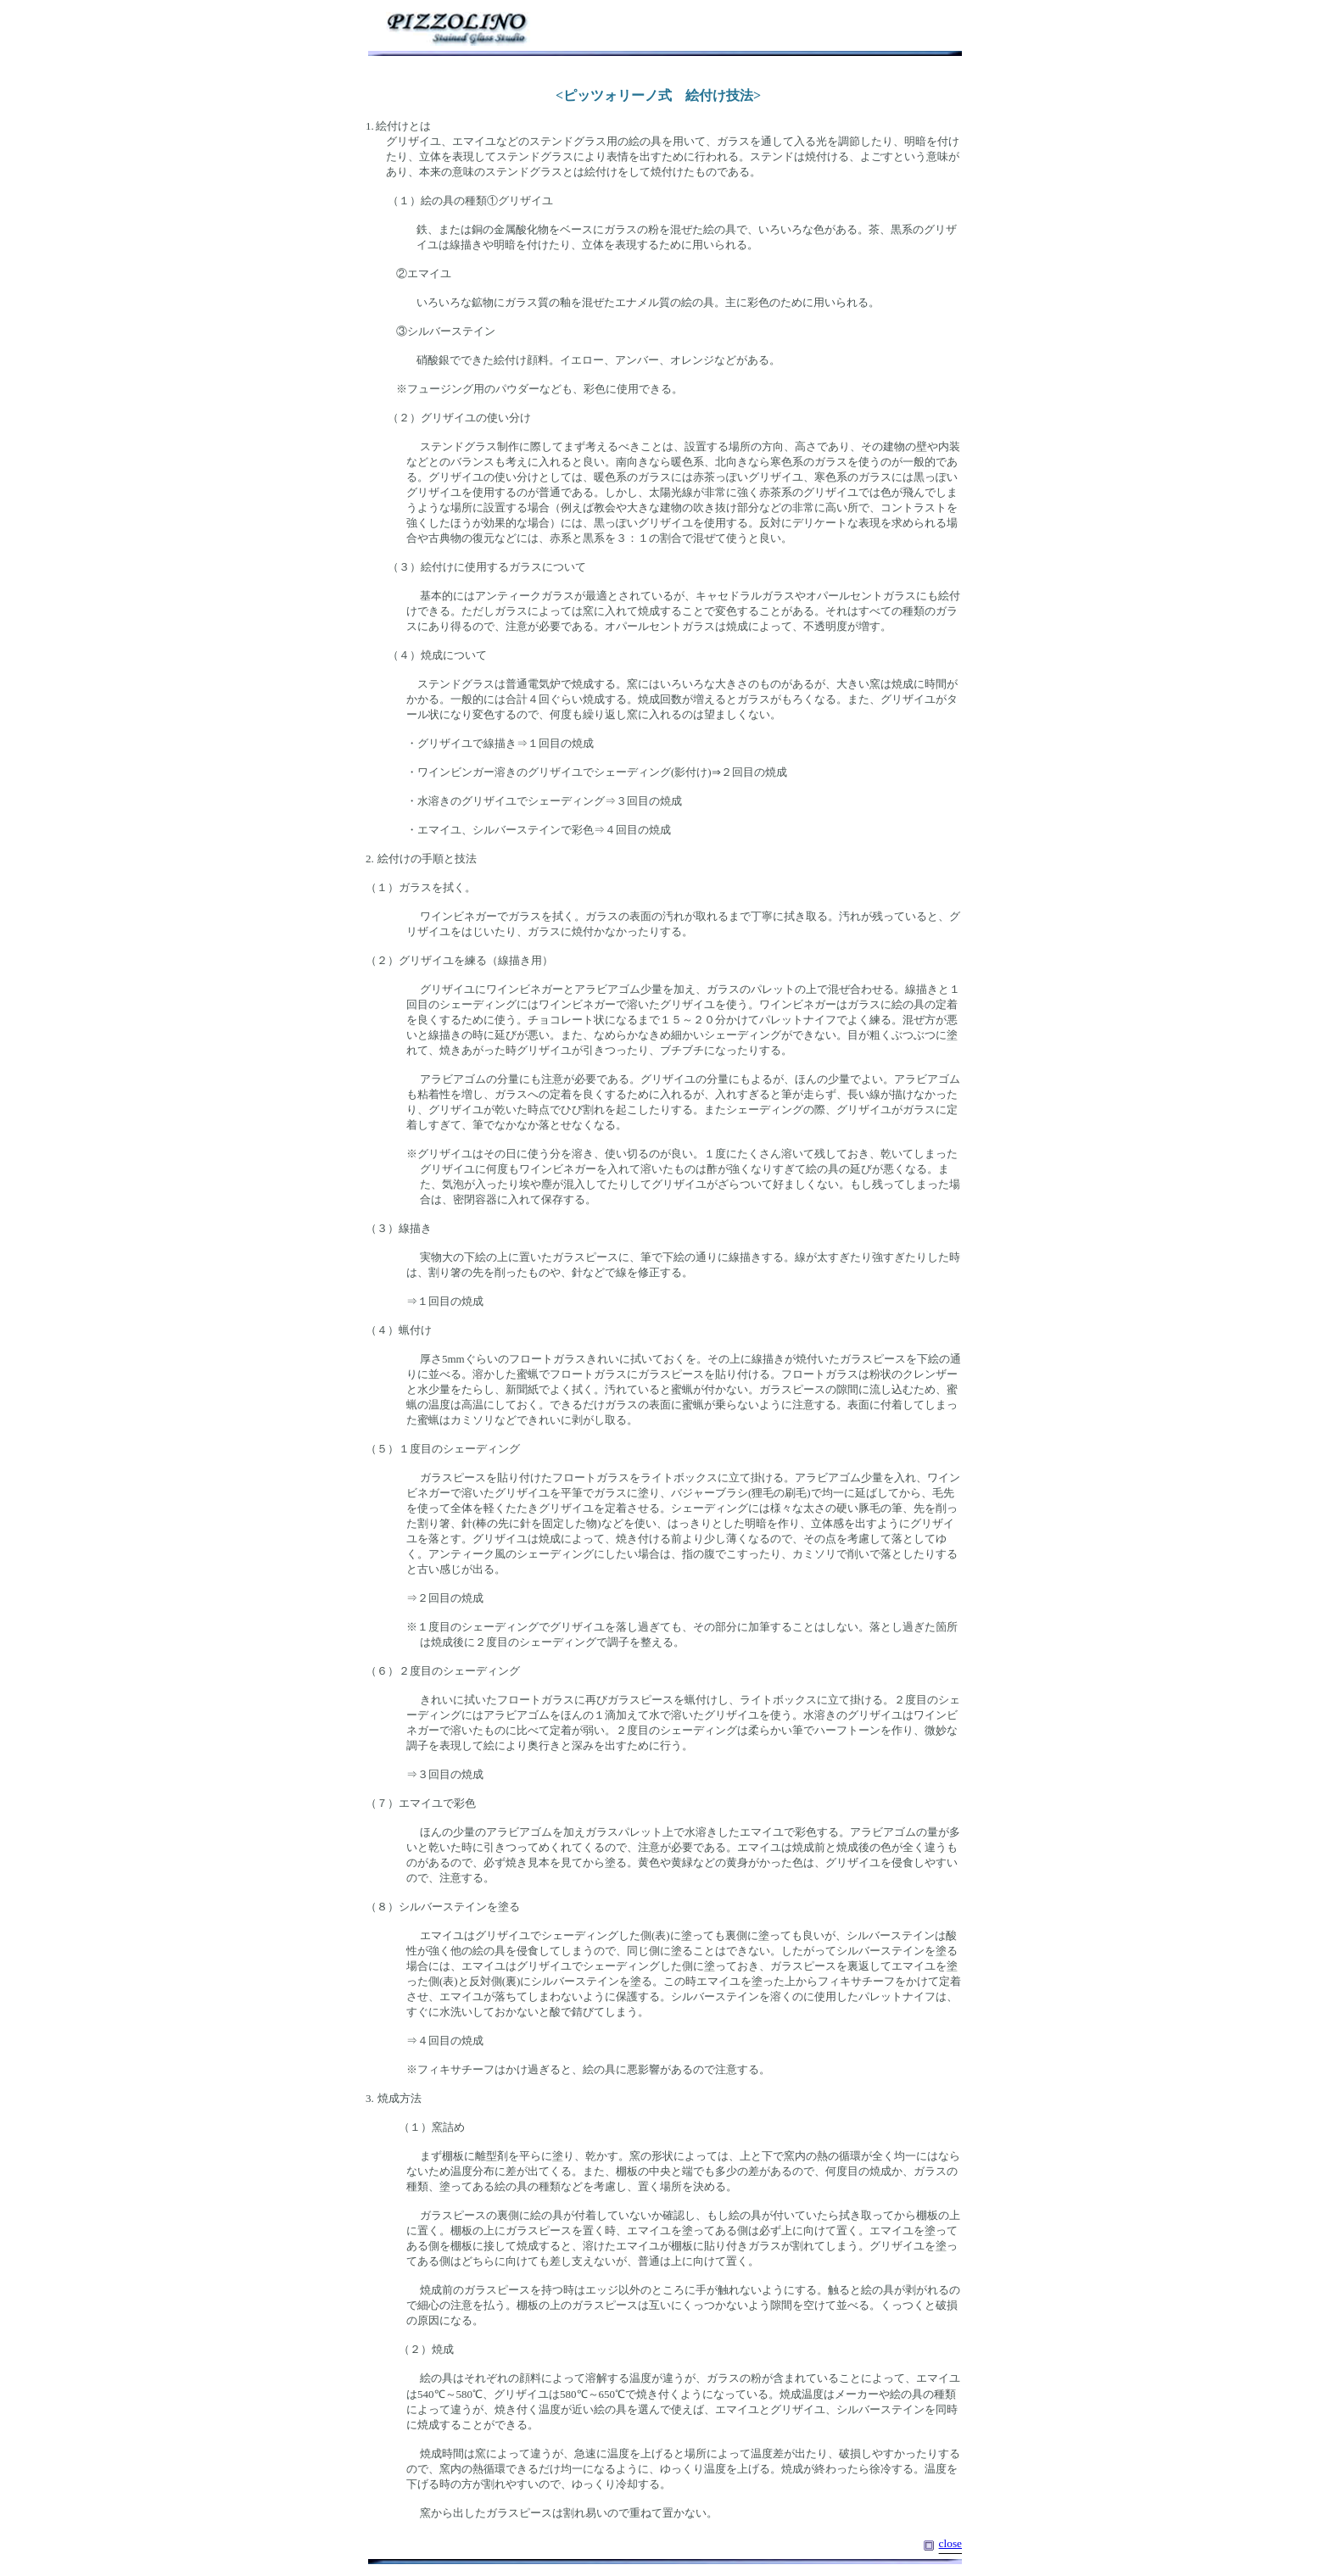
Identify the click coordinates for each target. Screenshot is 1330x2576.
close (950, 2543)
